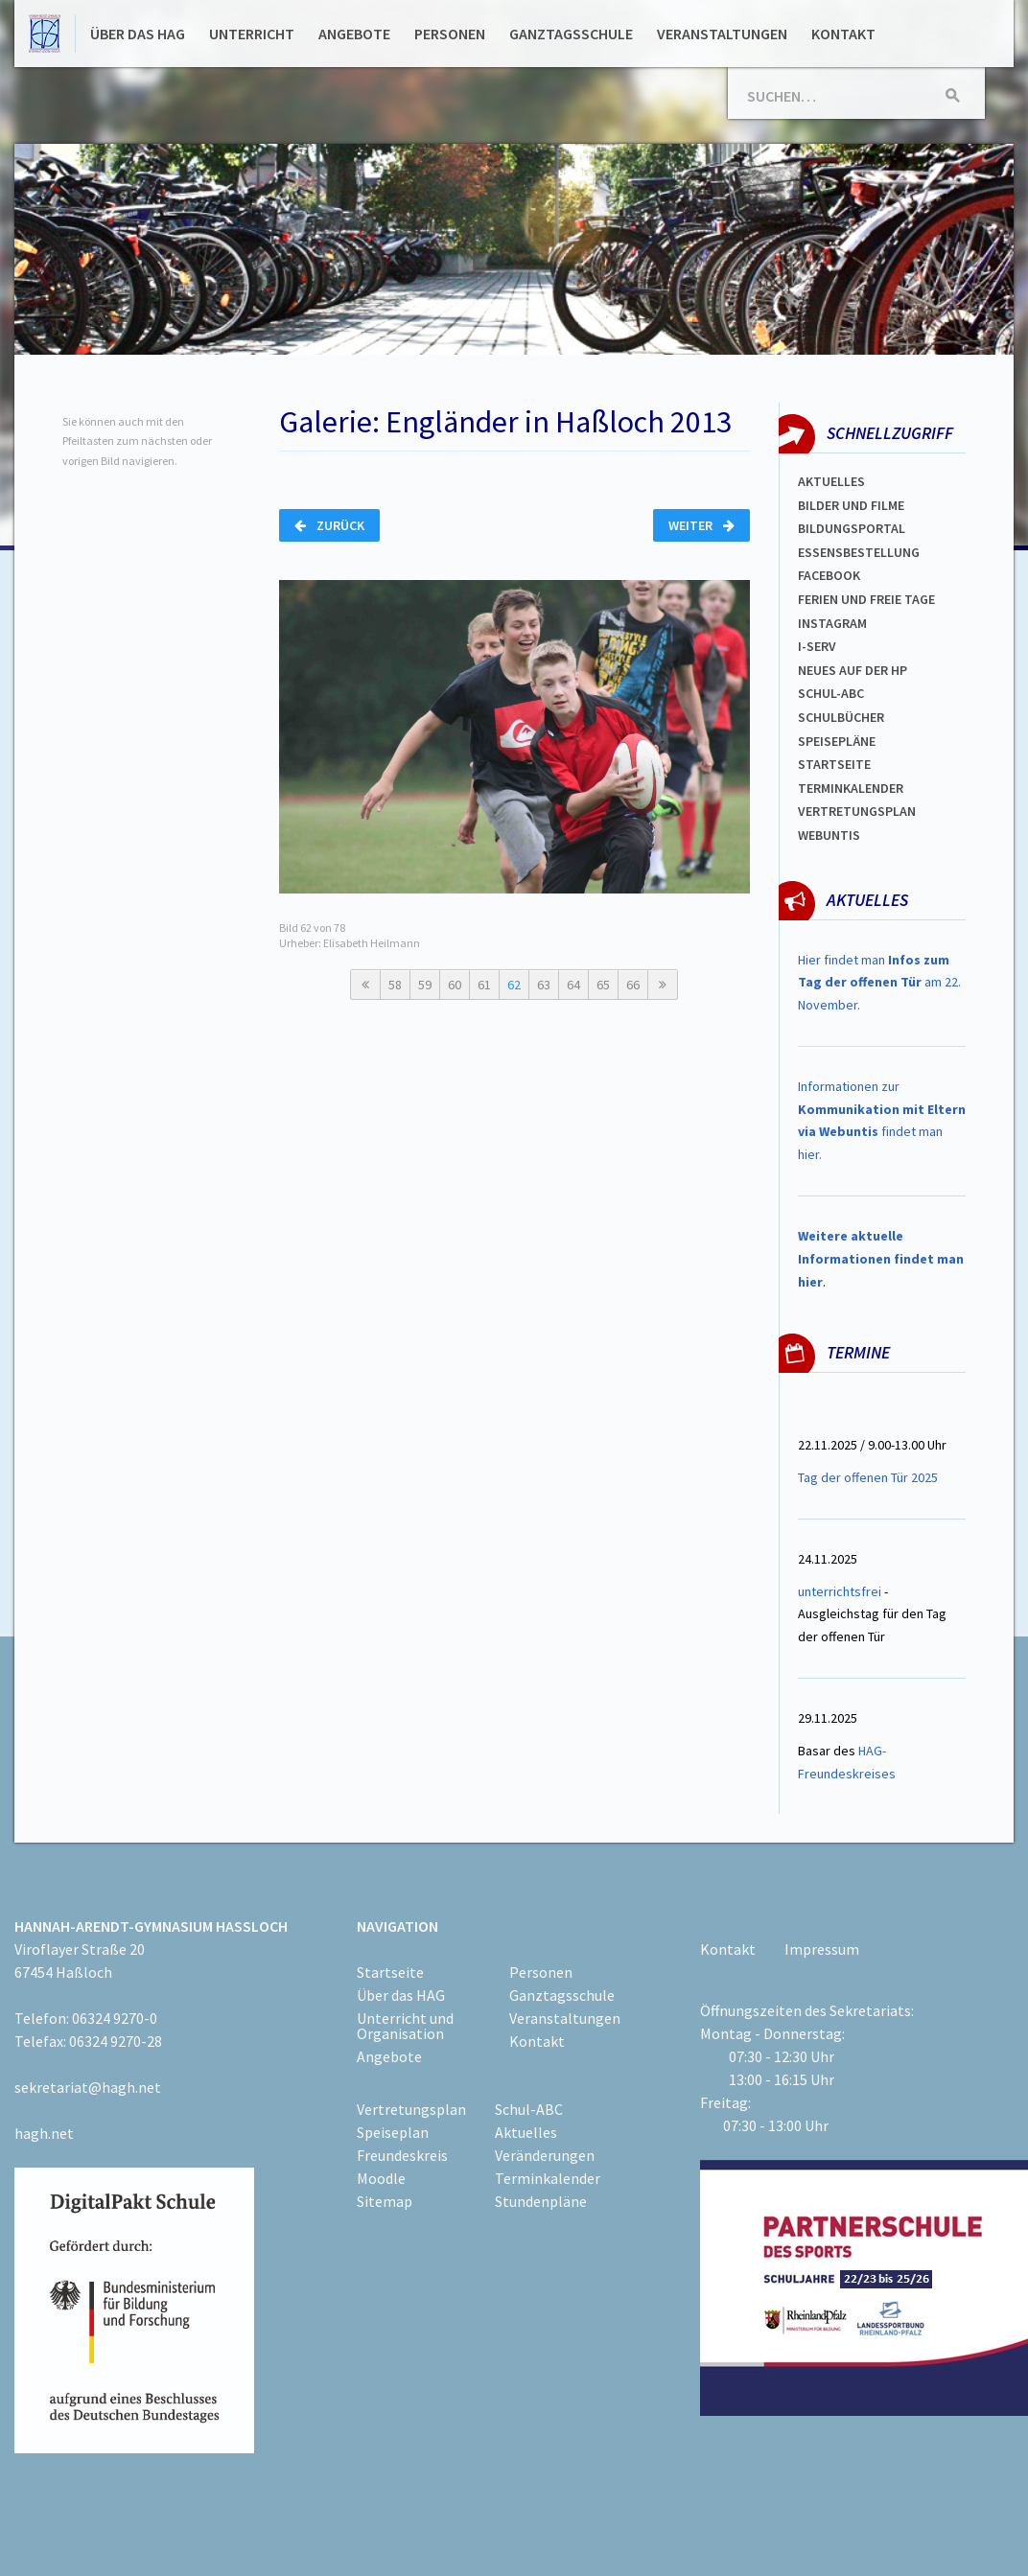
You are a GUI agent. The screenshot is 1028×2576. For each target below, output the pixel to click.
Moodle (381, 2178)
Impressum (821, 1949)
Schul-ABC (529, 2109)
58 (395, 984)
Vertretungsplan (411, 2109)
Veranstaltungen (722, 33)
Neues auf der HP (852, 670)
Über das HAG (137, 33)
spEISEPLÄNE (837, 741)
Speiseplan (393, 2132)
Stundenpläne (541, 2201)
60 (454, 984)
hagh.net (44, 2133)
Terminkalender (850, 788)
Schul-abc (831, 693)
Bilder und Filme (851, 505)
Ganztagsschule (571, 33)
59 (425, 984)
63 (543, 984)
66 (633, 984)
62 (514, 984)
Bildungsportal (851, 528)
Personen (449, 33)
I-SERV (817, 646)
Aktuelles (831, 481)
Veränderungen (545, 2155)
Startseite (834, 764)
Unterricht (251, 33)
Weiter (701, 525)
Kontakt (843, 33)
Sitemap (384, 2201)
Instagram (832, 623)
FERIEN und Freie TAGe (866, 599)
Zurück (329, 525)
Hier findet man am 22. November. (879, 982)
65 (603, 984)
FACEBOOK (829, 575)
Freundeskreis (402, 2155)
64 (573, 984)
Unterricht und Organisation (405, 2025)
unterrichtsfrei (839, 1591)
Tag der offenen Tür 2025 (868, 1477)
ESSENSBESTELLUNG (859, 552)
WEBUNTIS (829, 835)
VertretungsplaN (857, 811)
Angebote (354, 33)
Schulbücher (841, 717)
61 (484, 984)
